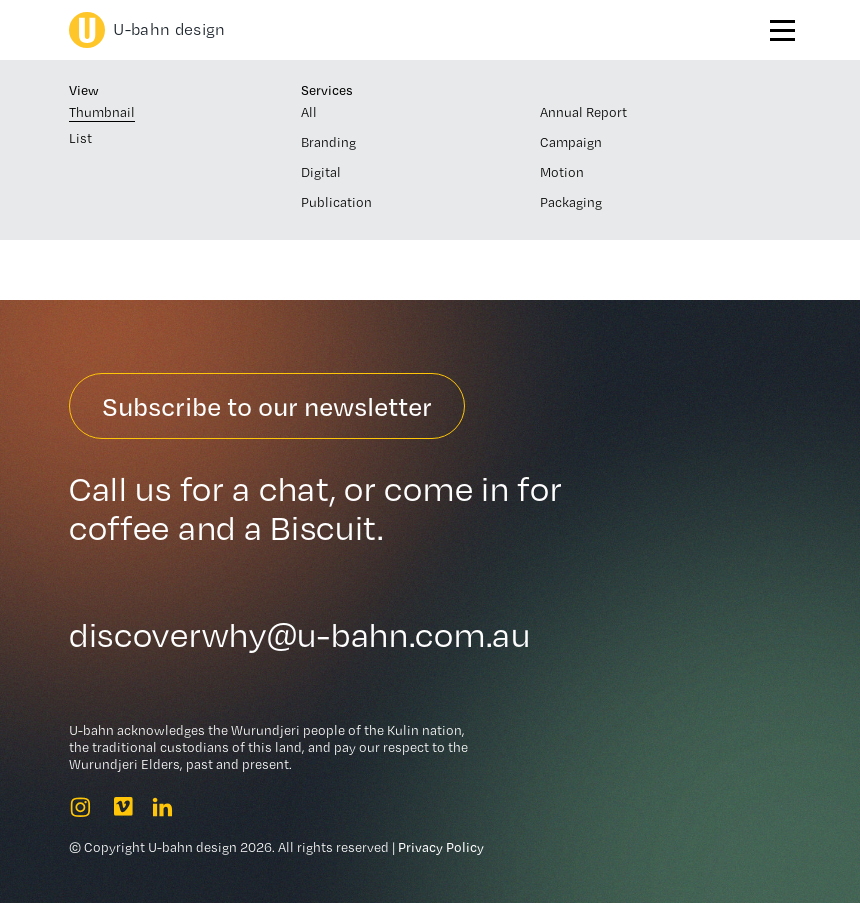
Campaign (571, 142)
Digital (321, 172)
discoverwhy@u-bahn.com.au (300, 635)
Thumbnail (102, 112)
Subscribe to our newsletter (267, 406)
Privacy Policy (441, 847)
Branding (328, 142)
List (80, 138)
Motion (562, 172)
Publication (336, 202)
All (309, 112)
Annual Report (583, 112)
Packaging (571, 202)
